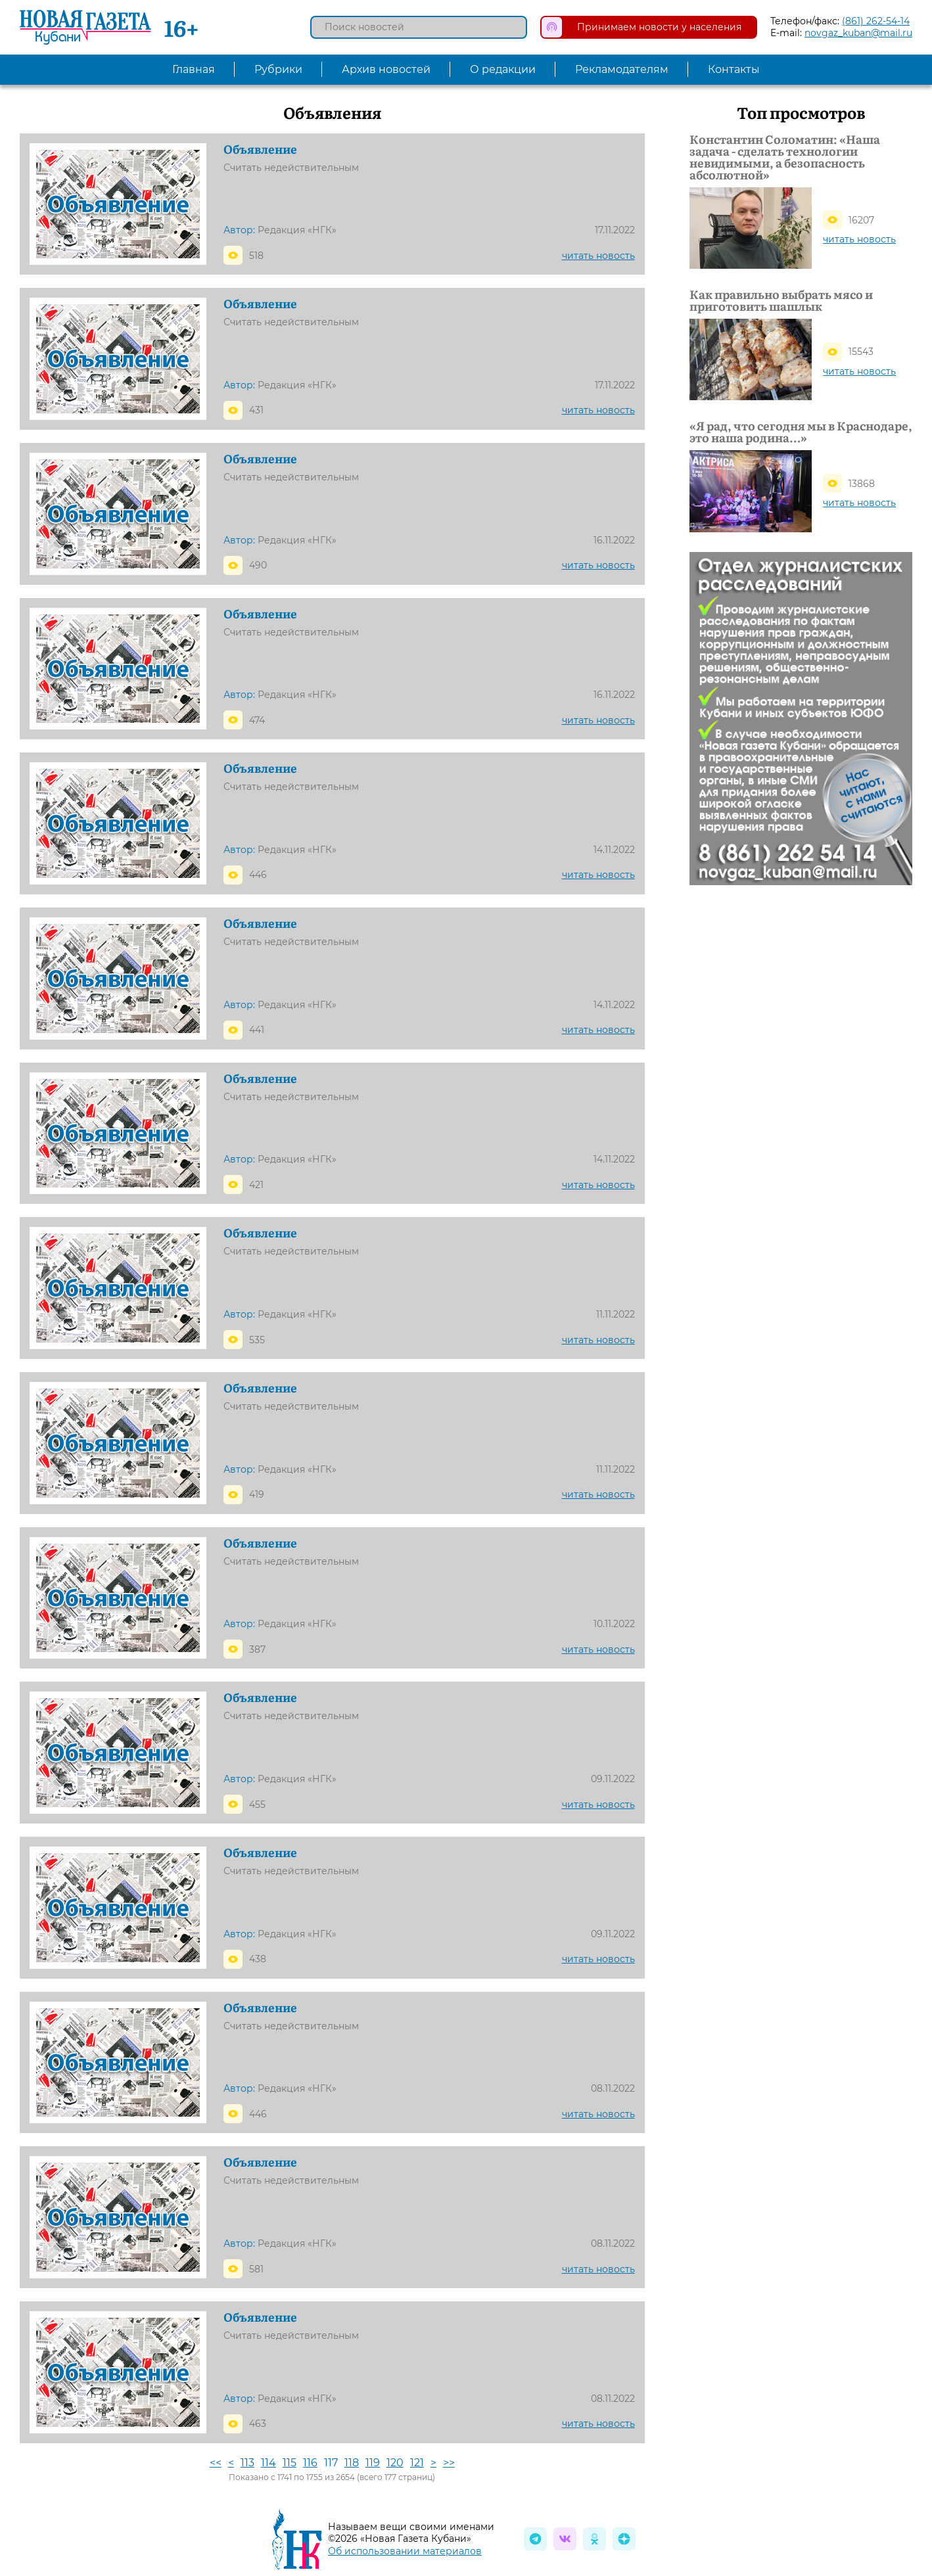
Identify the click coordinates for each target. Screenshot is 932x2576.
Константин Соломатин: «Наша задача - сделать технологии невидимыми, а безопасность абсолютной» (784, 157)
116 (310, 2462)
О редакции (503, 69)
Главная (193, 69)
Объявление (260, 149)
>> (449, 2462)
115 (289, 2462)
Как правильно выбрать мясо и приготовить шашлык (781, 300)
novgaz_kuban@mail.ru (858, 33)
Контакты (734, 69)
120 (395, 2462)
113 (247, 2462)
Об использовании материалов (405, 2551)
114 (268, 2462)
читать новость (598, 256)
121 (417, 2462)
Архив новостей (386, 69)
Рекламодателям (621, 69)
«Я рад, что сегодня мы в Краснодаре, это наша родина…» (800, 432)
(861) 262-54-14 (876, 21)
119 (372, 2462)
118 (351, 2462)
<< (215, 2462)
